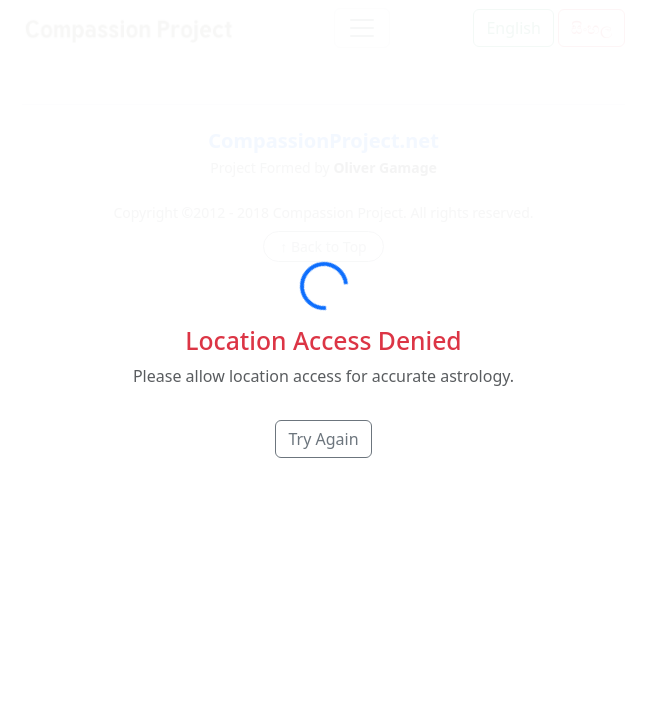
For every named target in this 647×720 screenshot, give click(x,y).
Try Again (323, 439)
